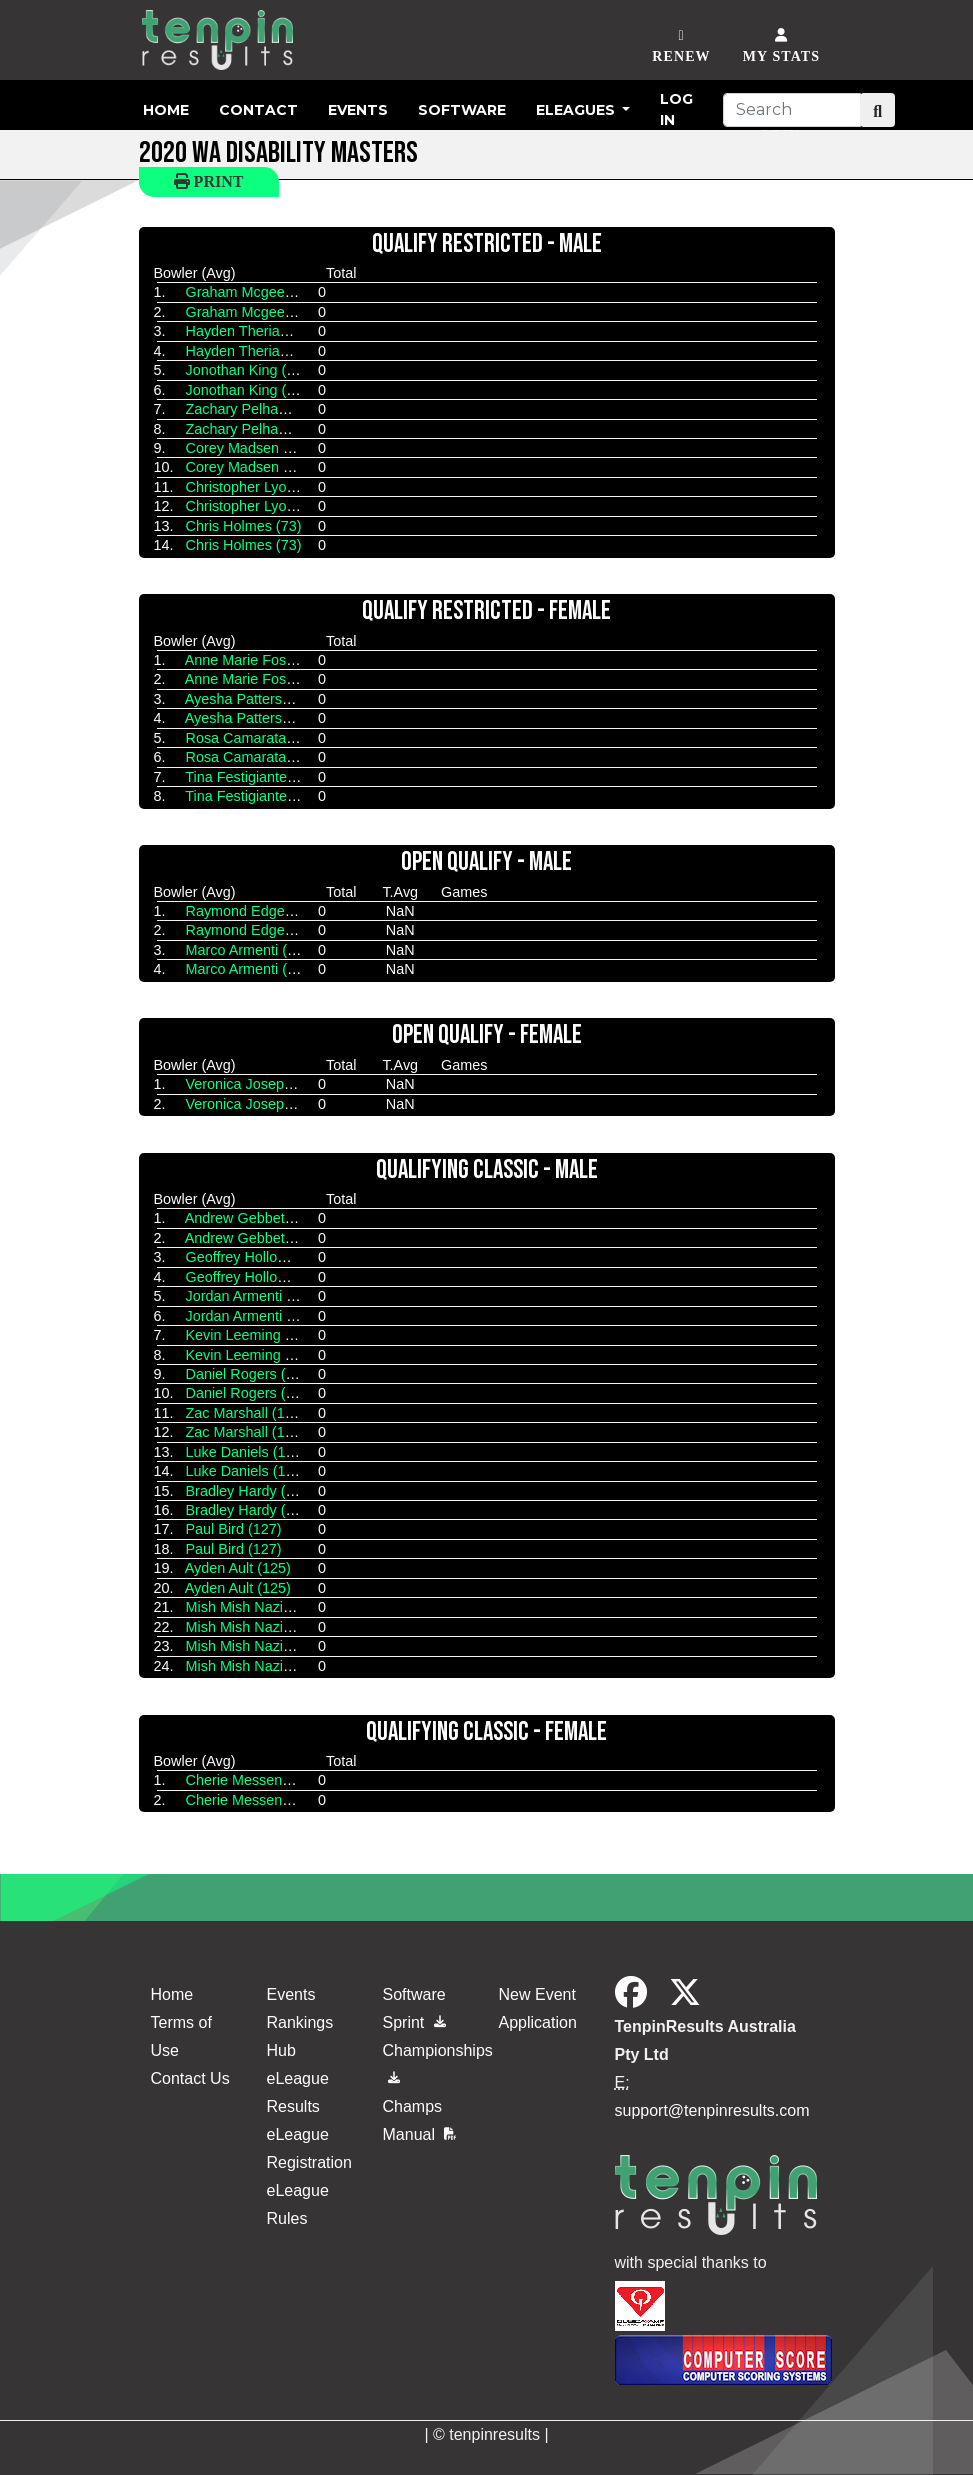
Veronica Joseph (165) (258, 1084)
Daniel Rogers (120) (250, 1374)
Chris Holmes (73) (244, 526)
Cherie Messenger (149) (263, 1780)
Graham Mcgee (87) (250, 292)
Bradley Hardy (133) (250, 1491)
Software (462, 110)
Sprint (414, 2022)
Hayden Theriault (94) (255, 331)
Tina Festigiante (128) (254, 777)
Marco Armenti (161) (251, 950)
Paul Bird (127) (234, 1529)
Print (209, 181)
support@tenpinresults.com (712, 2110)
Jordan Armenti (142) (253, 1296)
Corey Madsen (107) (251, 448)
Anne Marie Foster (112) (263, 660)
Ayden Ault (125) (238, 1568)
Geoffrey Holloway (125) (263, 1257)
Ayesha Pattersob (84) (256, 699)
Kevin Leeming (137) (252, 1335)
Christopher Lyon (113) (259, 487)
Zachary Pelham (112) (257, 409)
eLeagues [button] (577, 110)
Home (166, 110)
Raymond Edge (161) (254, 911)
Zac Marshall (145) (246, 1413)
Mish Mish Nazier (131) (260, 1607)
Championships (429, 2060)
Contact (258, 110)
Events (358, 110)
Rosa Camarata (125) (255, 738)
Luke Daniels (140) (246, 1452)
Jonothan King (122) (251, 370)
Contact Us (190, 2078)
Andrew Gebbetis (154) (259, 1218)
